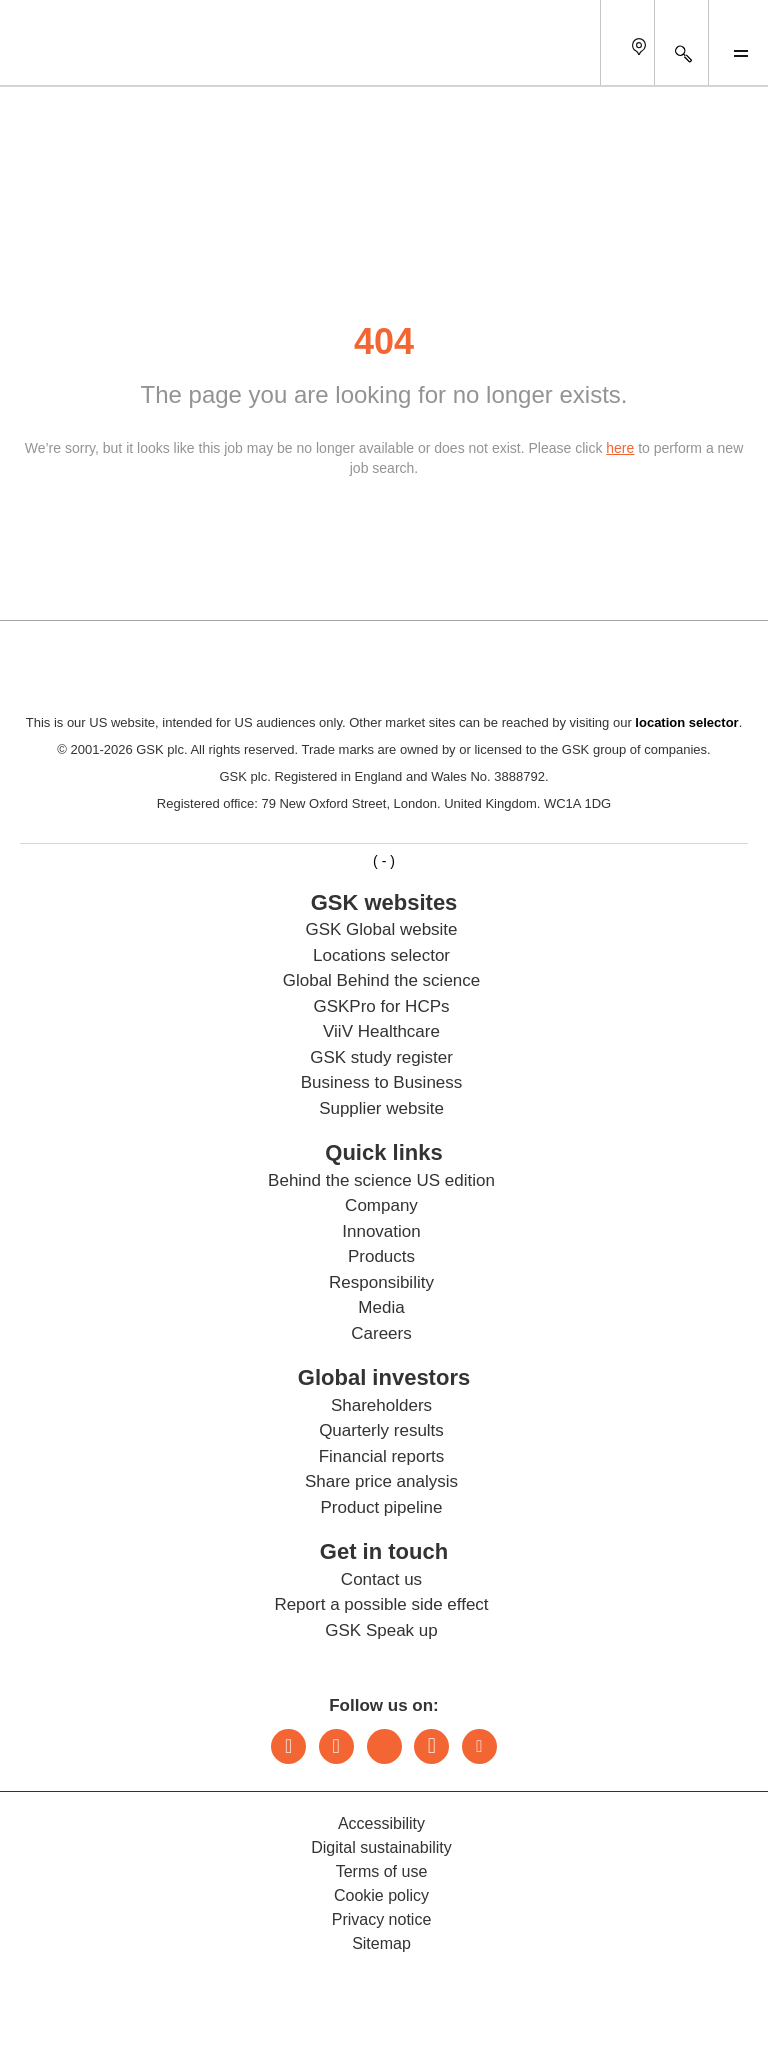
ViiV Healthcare (381, 1031)
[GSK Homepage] (68, 58)
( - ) (384, 861)
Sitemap (381, 1943)
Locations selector (381, 955)
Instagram (336, 1746)
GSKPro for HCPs (381, 1006)
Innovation (381, 1231)
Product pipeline (382, 1507)
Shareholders (381, 1405)
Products (381, 1256)
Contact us (381, 1579)
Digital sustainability (381, 1847)
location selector (686, 722)
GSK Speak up (381, 1630)
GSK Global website (381, 929)
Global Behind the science (382, 980)
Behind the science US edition (381, 1180)
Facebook (431, 1746)
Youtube (479, 1746)
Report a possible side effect (381, 1604)
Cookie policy (381, 1895)
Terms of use (382, 1871)
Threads (384, 1746)
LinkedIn (288, 1746)
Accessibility (381, 1823)
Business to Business (382, 1082)
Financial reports (382, 1456)
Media (381, 1307)
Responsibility (381, 1282)
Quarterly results (381, 1430)
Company (381, 1205)
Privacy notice (382, 1919)
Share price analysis (381, 1481)
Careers (381, 1333)
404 (384, 341)
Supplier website (381, 1108)
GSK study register (381, 1057)
